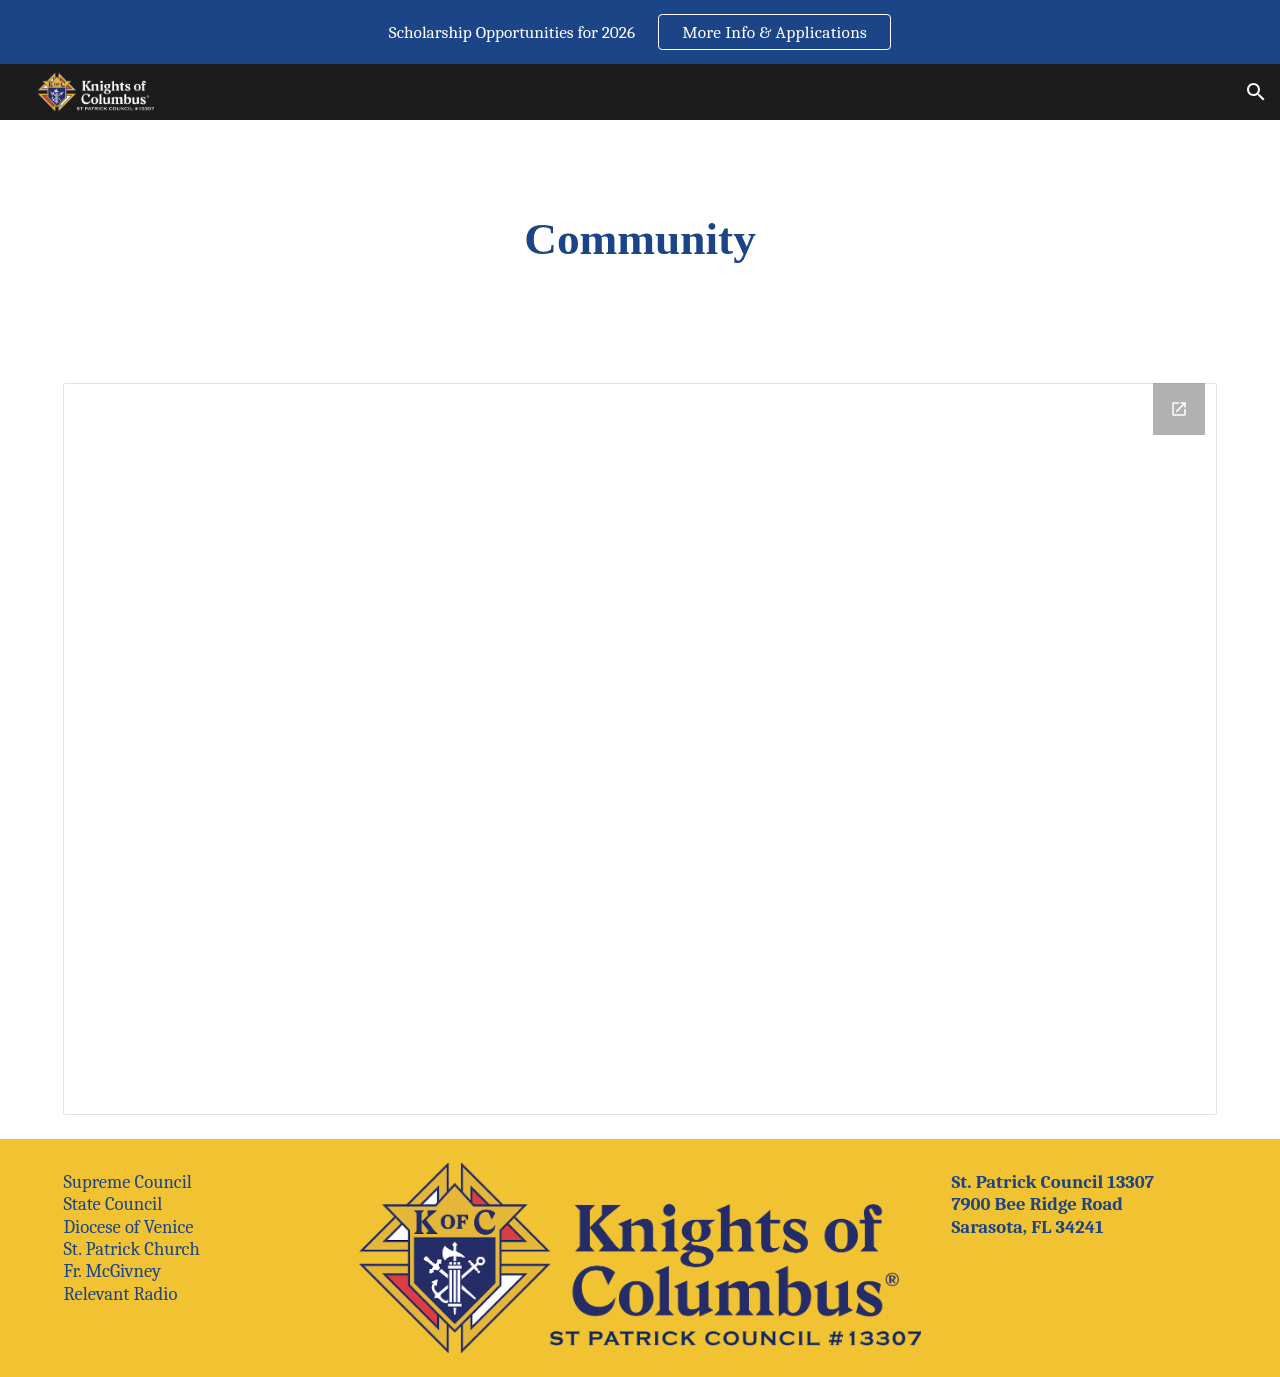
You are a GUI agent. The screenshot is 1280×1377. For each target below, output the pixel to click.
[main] (640, 239)
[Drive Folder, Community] (640, 749)
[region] (640, 32)
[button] (1256, 92)
